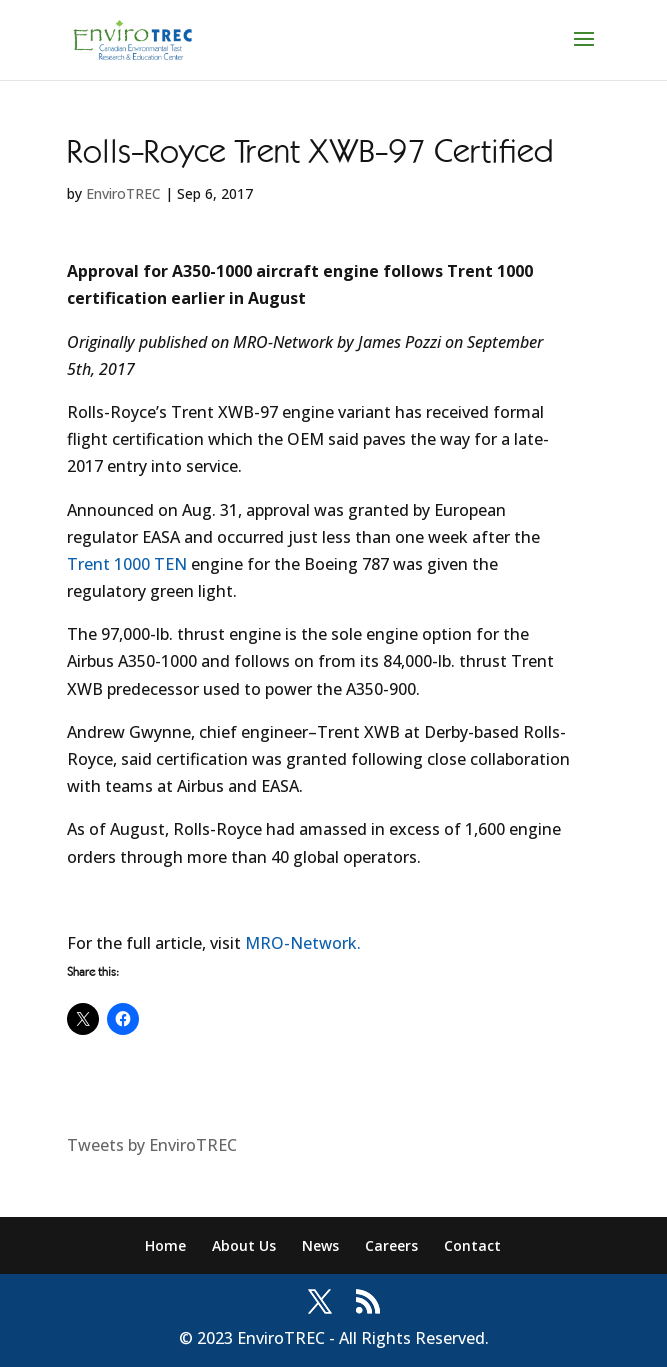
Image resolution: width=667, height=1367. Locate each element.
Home (165, 1245)
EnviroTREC (123, 193)
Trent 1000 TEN (127, 564)
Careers (391, 1245)
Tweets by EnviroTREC (152, 1145)
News (320, 1245)
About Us (244, 1245)
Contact (472, 1245)
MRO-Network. (303, 943)
